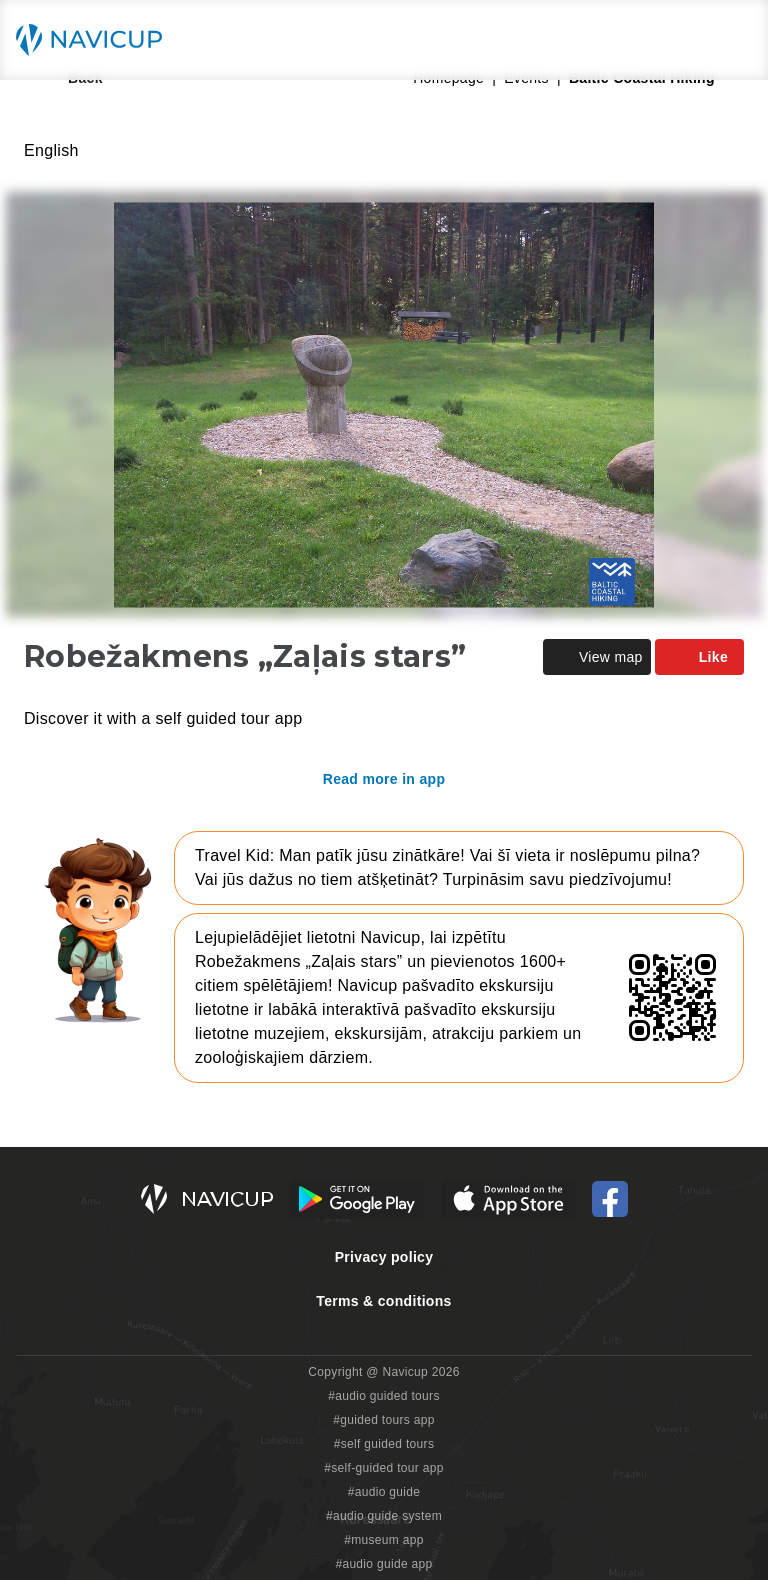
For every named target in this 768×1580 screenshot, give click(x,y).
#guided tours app (384, 1420)
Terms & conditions (383, 1301)
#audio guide (384, 1492)
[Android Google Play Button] (357, 1199)
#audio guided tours (384, 1396)
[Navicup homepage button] (96, 40)
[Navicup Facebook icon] (610, 1199)
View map (597, 657)
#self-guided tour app (383, 1468)
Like (699, 657)
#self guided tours (384, 1444)
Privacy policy (384, 1257)
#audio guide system (384, 1516)
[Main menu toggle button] (732, 40)
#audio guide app (383, 1564)
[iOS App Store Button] (508, 1199)
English (51, 150)
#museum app (384, 1540)
